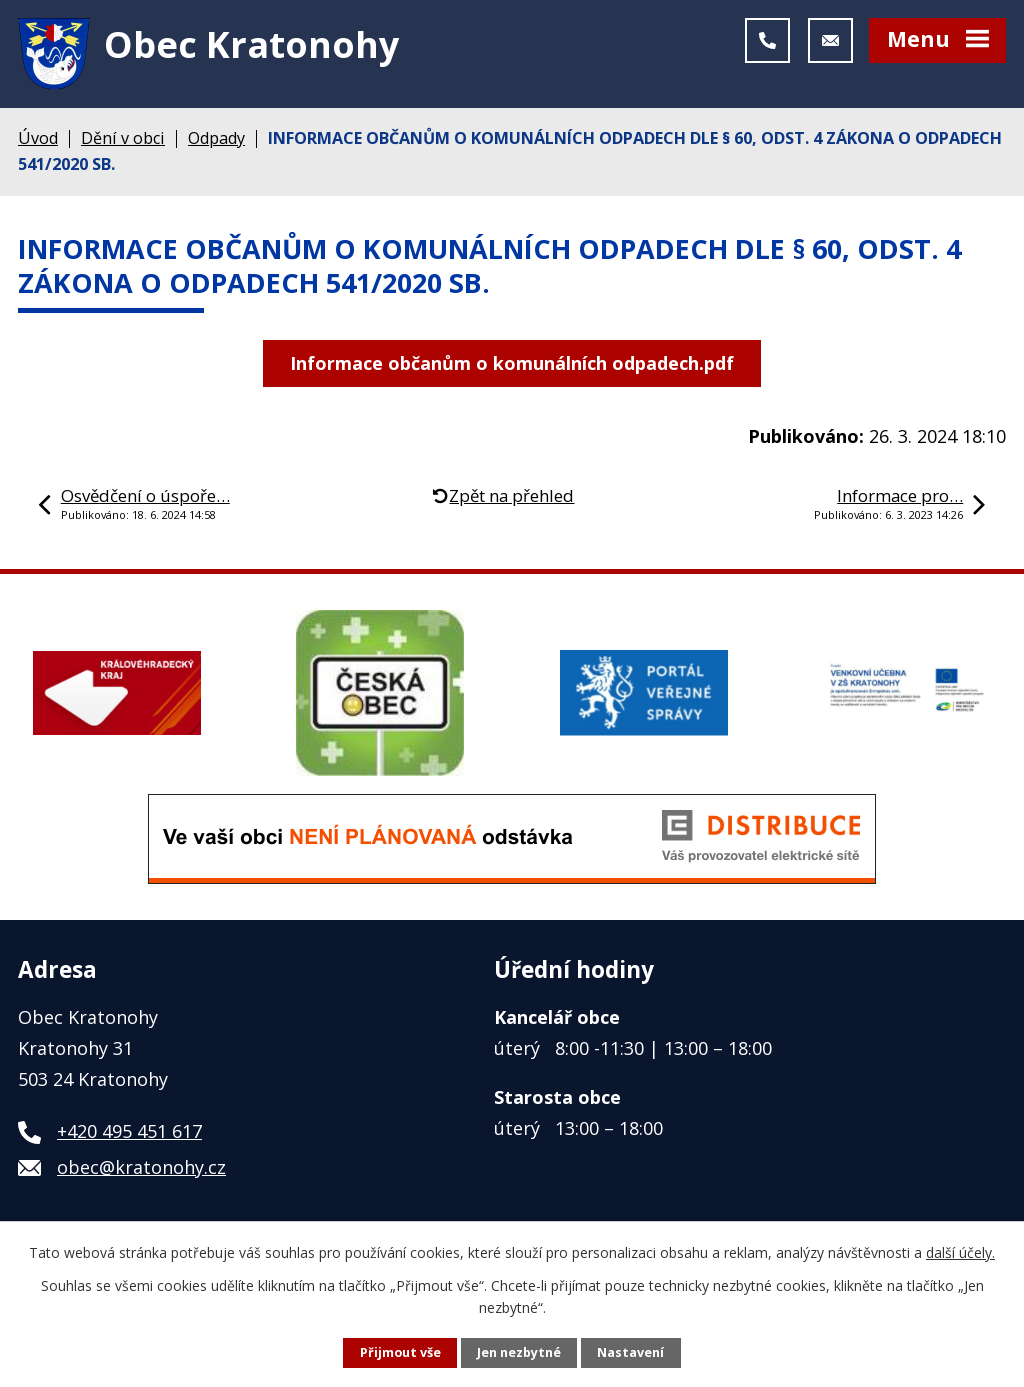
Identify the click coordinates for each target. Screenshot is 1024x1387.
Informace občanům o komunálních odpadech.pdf (512, 363)
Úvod (38, 138)
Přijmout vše (400, 1352)
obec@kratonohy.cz (141, 1167)
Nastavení (630, 1352)
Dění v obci (123, 138)
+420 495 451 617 (129, 1131)
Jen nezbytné (519, 1352)
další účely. (960, 1252)
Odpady (216, 138)
